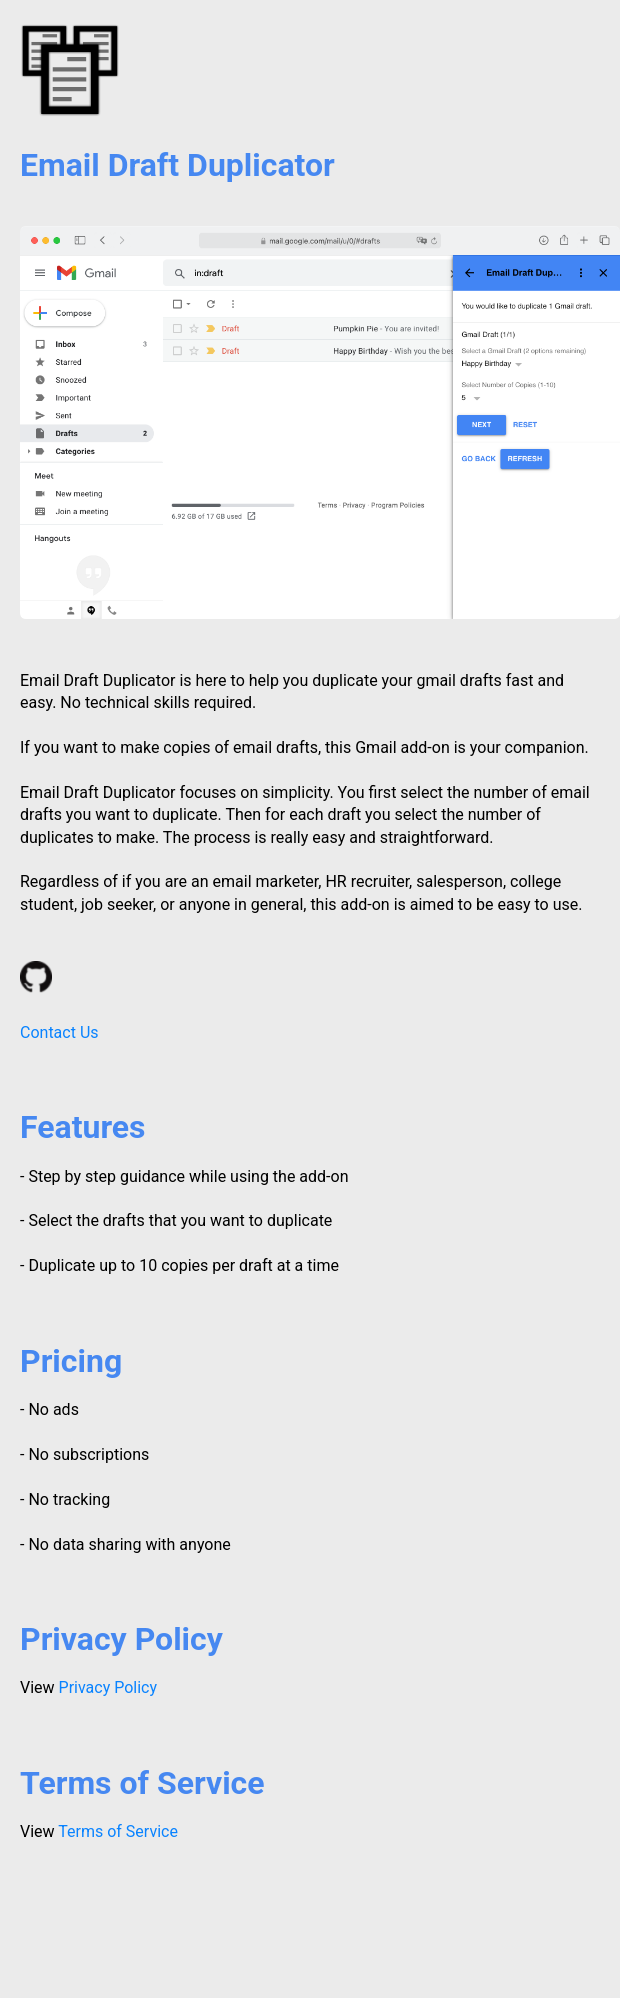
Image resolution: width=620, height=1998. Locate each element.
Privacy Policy (108, 1687)
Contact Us (59, 1032)
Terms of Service (118, 1831)
